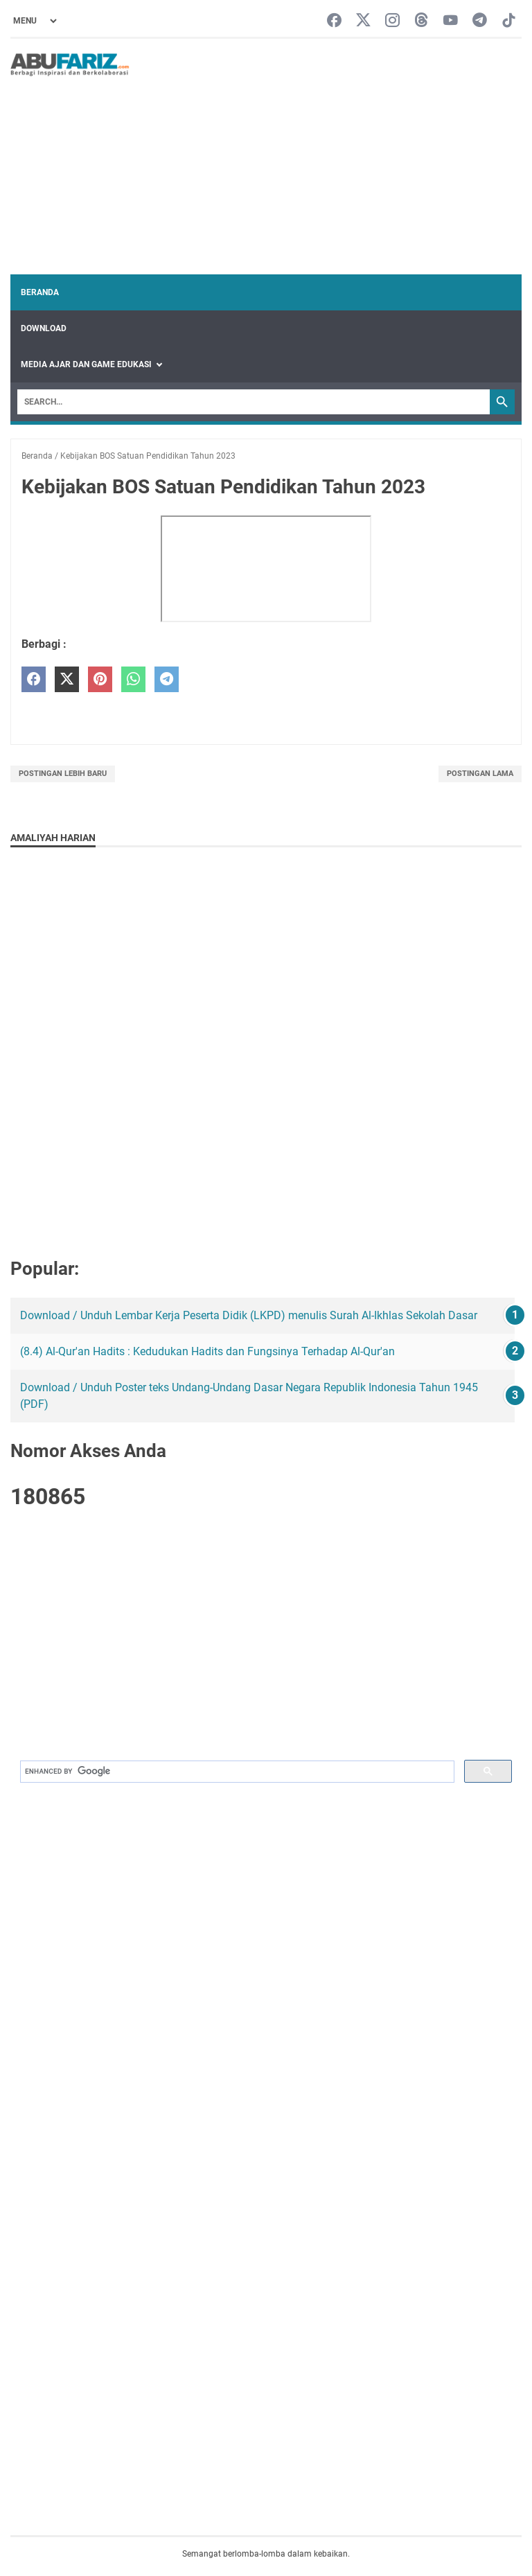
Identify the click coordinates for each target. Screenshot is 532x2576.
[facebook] (33, 679)
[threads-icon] (421, 21)
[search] (236, 1771)
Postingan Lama (480, 773)
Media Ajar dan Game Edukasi (86, 364)
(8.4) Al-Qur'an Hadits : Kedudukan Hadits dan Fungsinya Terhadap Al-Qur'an (207, 1351)
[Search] (253, 401)
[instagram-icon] (392, 21)
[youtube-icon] (450, 21)
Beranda (40, 292)
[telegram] (166, 679)
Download (43, 328)
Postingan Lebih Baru (63, 773)
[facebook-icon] (334, 21)
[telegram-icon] (479, 21)
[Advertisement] (326, 157)
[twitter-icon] (363, 21)
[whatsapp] (133, 679)
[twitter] (67, 679)
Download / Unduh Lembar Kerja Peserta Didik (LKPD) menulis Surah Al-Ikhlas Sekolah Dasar (248, 1315)
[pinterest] (100, 679)
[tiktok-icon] (509, 21)
